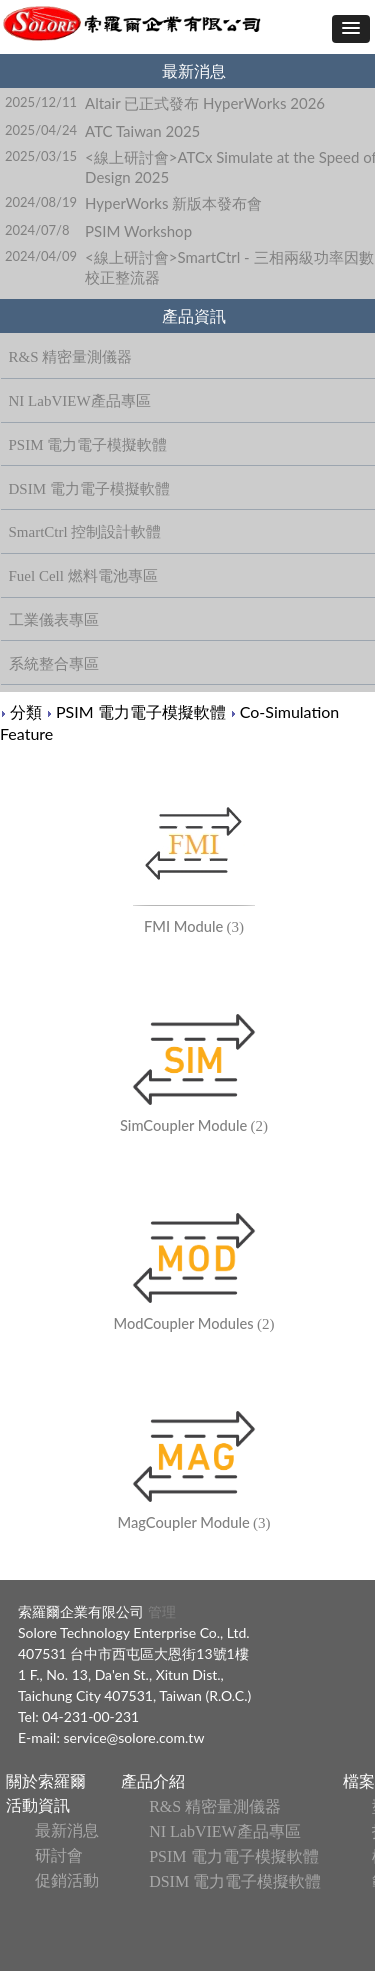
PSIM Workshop (138, 231)
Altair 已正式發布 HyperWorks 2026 (205, 103)
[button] (351, 29)
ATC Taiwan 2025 (142, 131)
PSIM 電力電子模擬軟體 (141, 711)
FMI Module (183, 926)
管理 (160, 1611)
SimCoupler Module (183, 1125)
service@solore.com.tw (134, 1737)
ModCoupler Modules (184, 1323)
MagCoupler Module (183, 1522)
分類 (26, 711)
